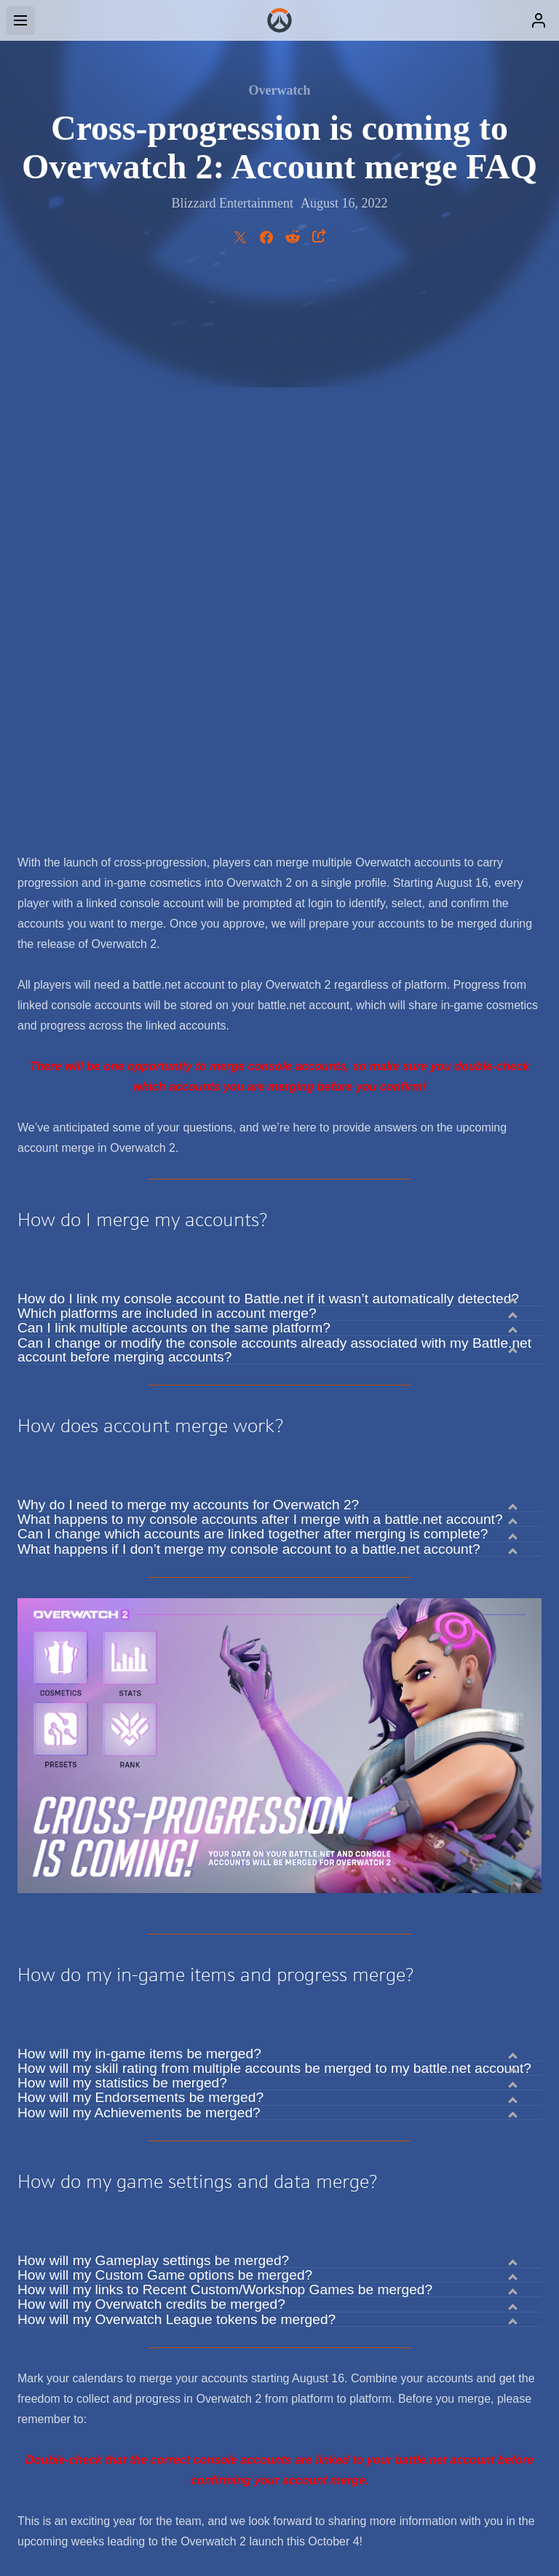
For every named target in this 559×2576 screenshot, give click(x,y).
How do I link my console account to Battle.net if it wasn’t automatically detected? (268, 753)
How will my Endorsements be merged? (140, 1551)
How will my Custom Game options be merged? (164, 1729)
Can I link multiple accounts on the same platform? (173, 782)
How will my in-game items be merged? (139, 1508)
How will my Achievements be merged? (139, 1567)
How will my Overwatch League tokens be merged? (176, 1773)
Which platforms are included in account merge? (167, 767)
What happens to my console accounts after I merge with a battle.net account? (260, 973)
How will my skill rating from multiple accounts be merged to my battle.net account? (274, 1522)
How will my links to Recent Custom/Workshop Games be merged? (224, 1744)
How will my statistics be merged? (122, 1537)
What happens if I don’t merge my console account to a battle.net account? (248, 1003)
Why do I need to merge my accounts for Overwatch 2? (188, 959)
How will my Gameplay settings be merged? (153, 1714)
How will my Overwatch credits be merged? (151, 1758)
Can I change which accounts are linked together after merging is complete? (252, 988)
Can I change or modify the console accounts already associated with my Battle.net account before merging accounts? (274, 804)
